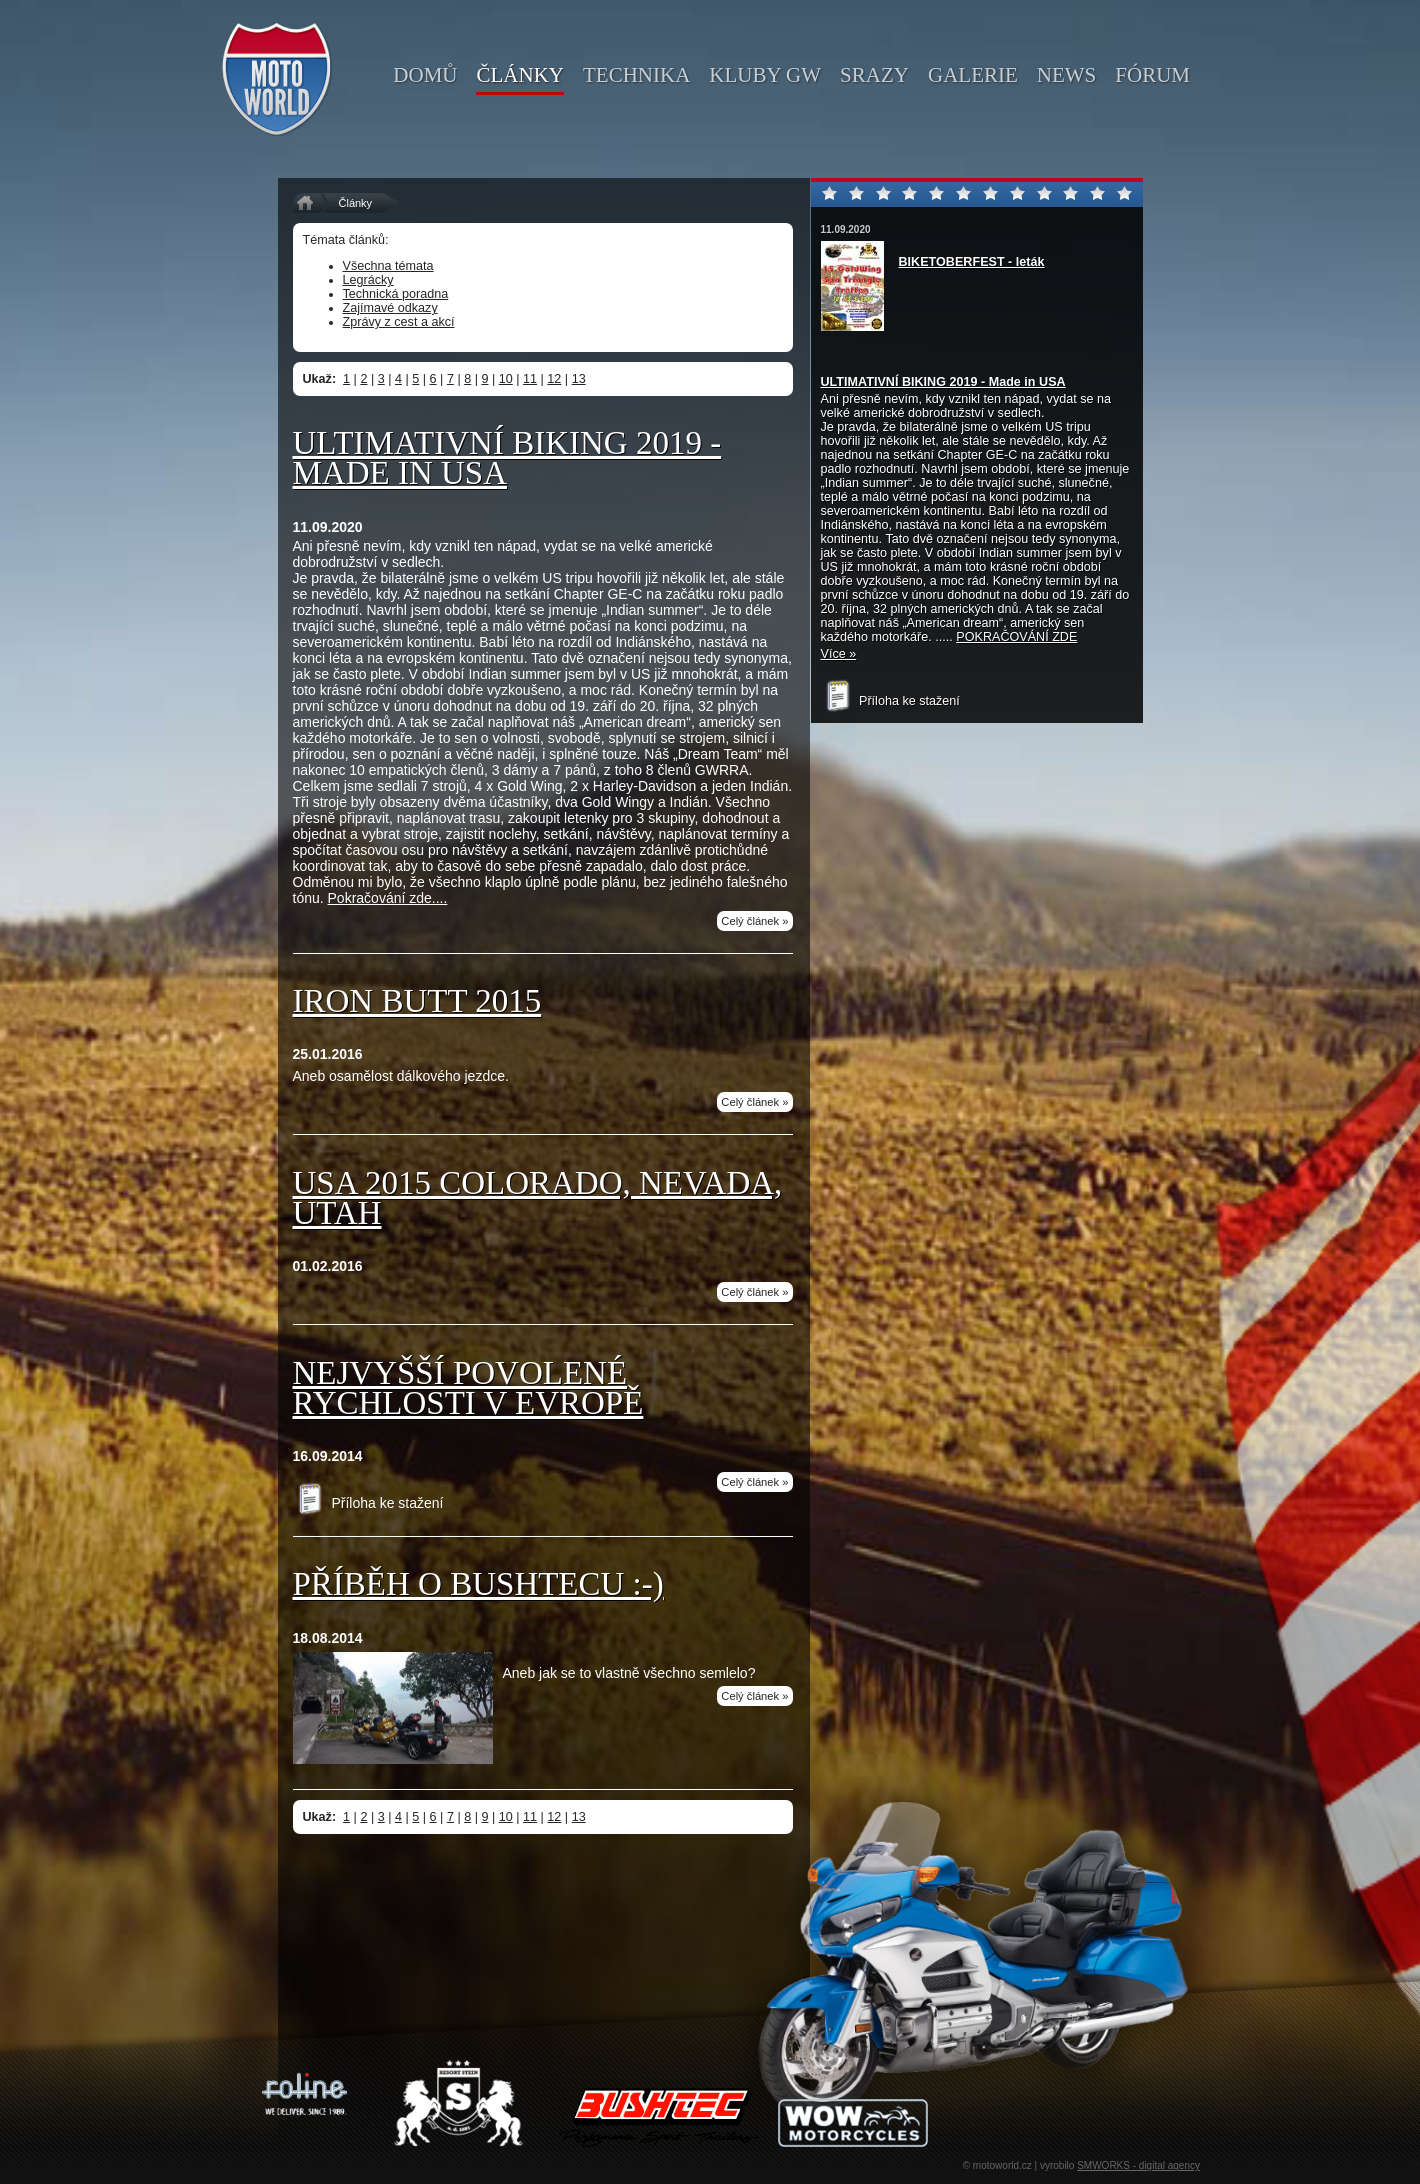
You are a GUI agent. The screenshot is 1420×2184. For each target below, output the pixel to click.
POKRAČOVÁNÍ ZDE (1016, 637)
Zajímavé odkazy (390, 308)
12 (554, 379)
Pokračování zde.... (388, 898)
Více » (839, 654)
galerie (973, 75)
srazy (874, 75)
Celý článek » (754, 921)
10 (506, 379)
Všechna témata (388, 266)
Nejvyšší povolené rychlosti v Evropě (468, 1388)
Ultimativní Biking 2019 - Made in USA (507, 458)
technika (636, 75)
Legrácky (368, 280)
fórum (1152, 75)
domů (425, 75)
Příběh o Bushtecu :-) (478, 1584)
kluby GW (765, 75)
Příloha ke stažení (368, 1503)
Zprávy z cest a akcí (399, 322)
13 (579, 379)
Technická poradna (396, 294)
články (520, 75)
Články (356, 203)
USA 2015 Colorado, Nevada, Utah (538, 1198)
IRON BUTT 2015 (417, 1001)
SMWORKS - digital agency (1138, 2165)
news (1067, 75)
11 (530, 379)
